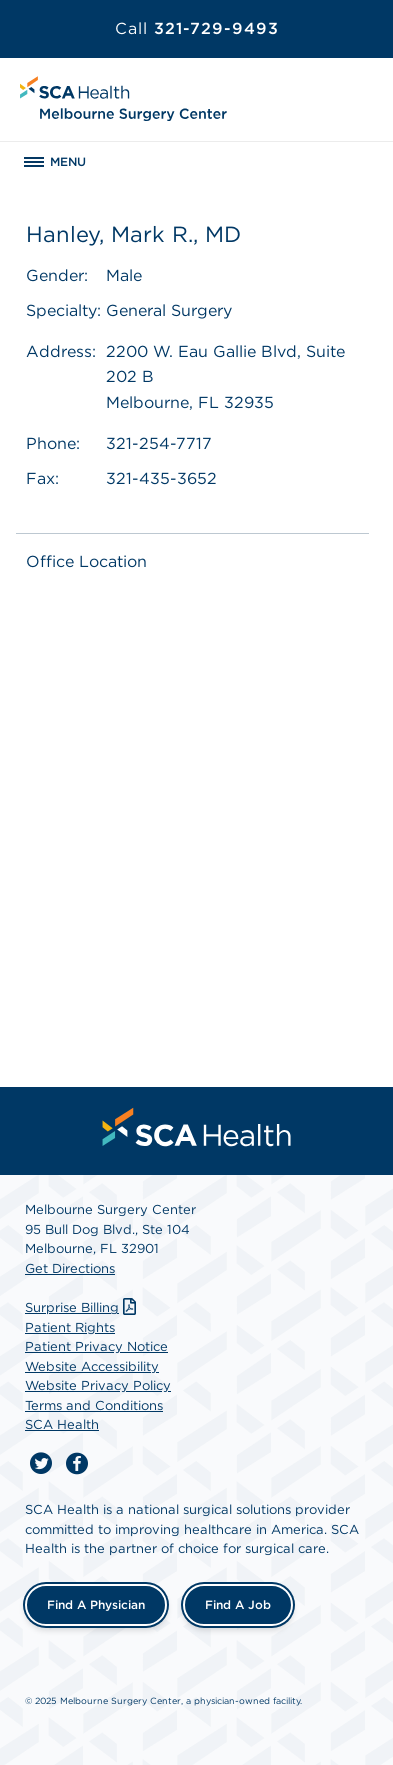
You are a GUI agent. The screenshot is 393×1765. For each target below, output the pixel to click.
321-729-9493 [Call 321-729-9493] (197, 28)
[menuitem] (197, 1127)
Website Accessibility (92, 1366)
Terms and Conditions (94, 1405)
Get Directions (70, 1268)
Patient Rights (70, 1327)
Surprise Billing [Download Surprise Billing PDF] (83, 1307)
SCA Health (62, 1424)
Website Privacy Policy (98, 1385)
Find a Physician (96, 1604)
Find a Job (238, 1604)
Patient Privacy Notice (96, 1346)
